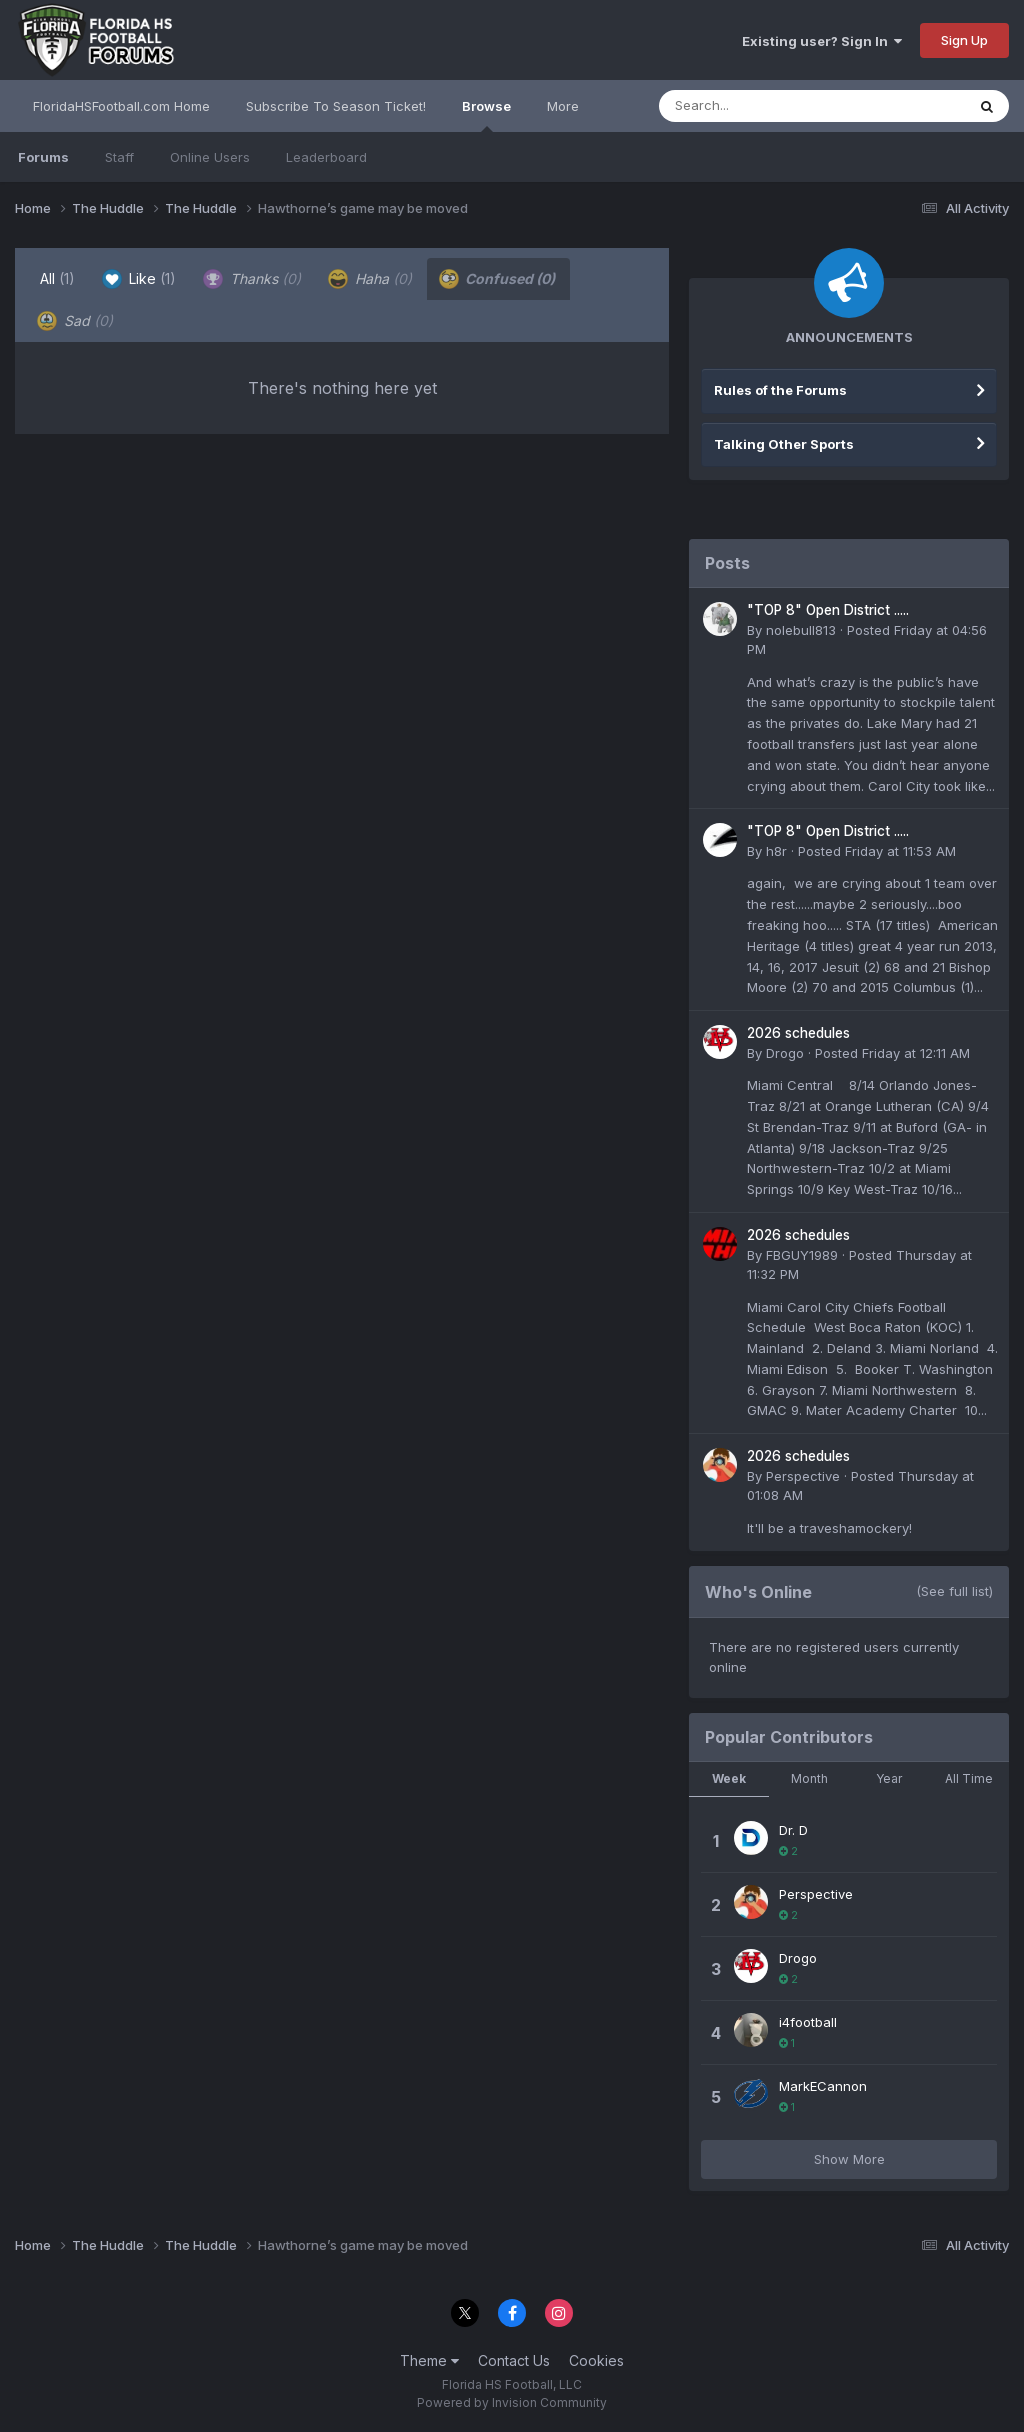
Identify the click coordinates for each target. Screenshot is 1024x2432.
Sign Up (964, 40)
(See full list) (954, 1591)
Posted (877, 851)
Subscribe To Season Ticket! (336, 106)
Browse (486, 115)
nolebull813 (801, 630)
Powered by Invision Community (512, 2402)
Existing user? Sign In (822, 41)
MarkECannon (823, 2086)
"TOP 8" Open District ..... (828, 610)
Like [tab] (139, 279)
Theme (429, 2360)
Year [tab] (889, 1778)
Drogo (785, 1053)
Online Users (210, 157)
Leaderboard (326, 157)
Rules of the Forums (780, 390)
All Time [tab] (969, 1778)
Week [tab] (729, 1778)
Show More (849, 2159)
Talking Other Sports (784, 444)
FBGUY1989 (802, 1255)
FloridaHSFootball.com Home (121, 106)
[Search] (757, 106)
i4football (808, 2022)
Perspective (803, 1476)
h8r (776, 851)
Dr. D (793, 1830)
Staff (119, 157)
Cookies (596, 2360)
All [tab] (57, 278)
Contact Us (514, 2360)
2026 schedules (798, 1033)
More (563, 106)
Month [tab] (809, 1778)
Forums (43, 157)
